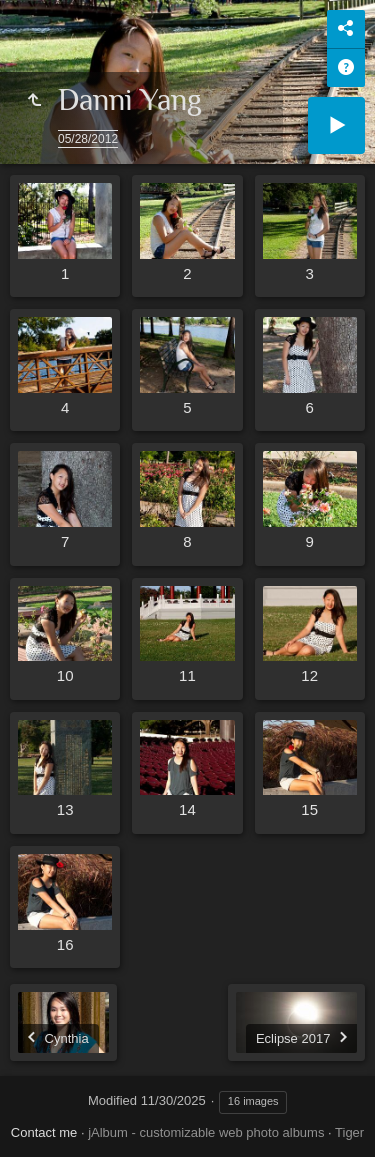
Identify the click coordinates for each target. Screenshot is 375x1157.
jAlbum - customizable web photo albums (206, 1132)
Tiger (349, 1132)
